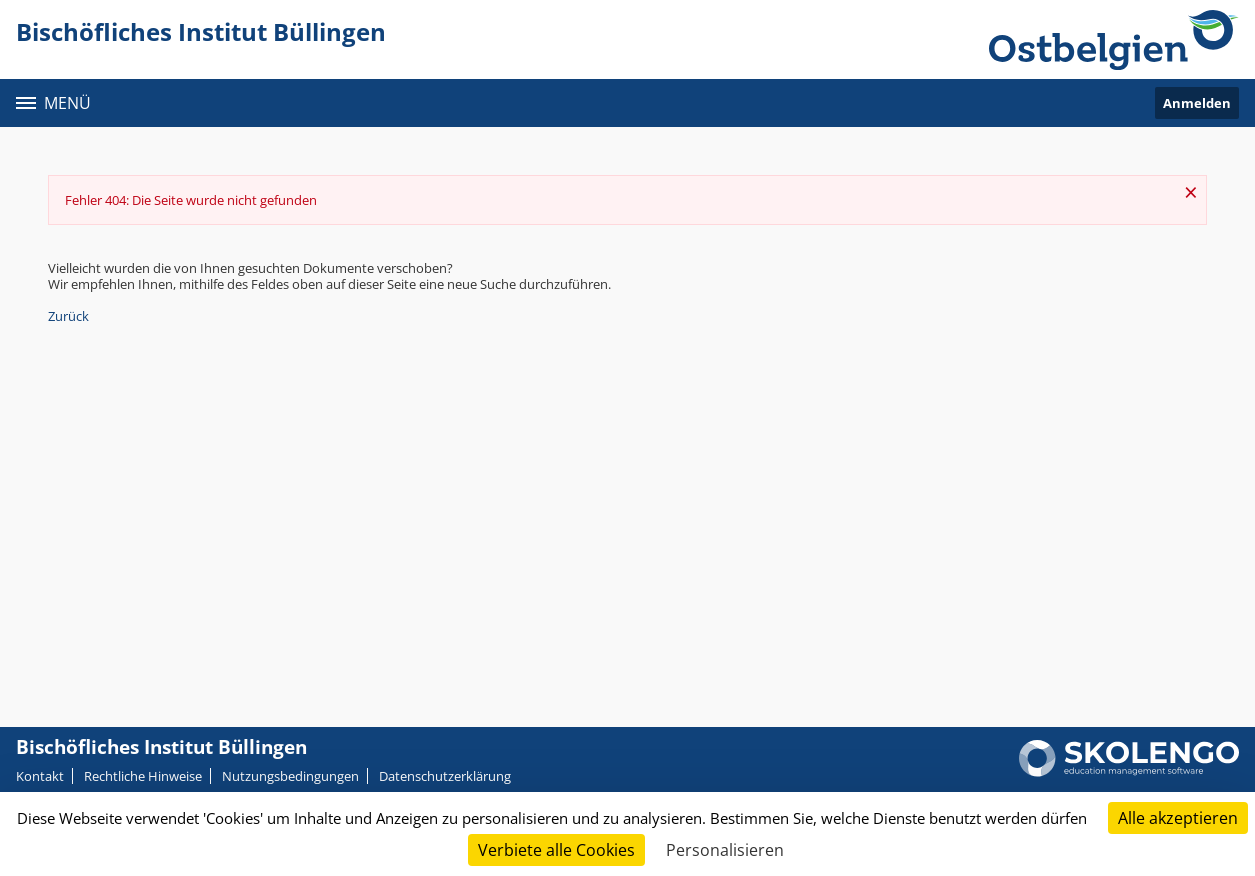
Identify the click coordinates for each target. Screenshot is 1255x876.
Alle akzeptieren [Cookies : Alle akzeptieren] (1178, 818)
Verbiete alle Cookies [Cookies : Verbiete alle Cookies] (556, 850)
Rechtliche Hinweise (143, 776)
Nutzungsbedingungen (290, 776)
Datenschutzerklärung (445, 776)
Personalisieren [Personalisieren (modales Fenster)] (725, 850)
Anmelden (1197, 103)
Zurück (68, 316)
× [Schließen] (1191, 192)
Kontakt (40, 776)
